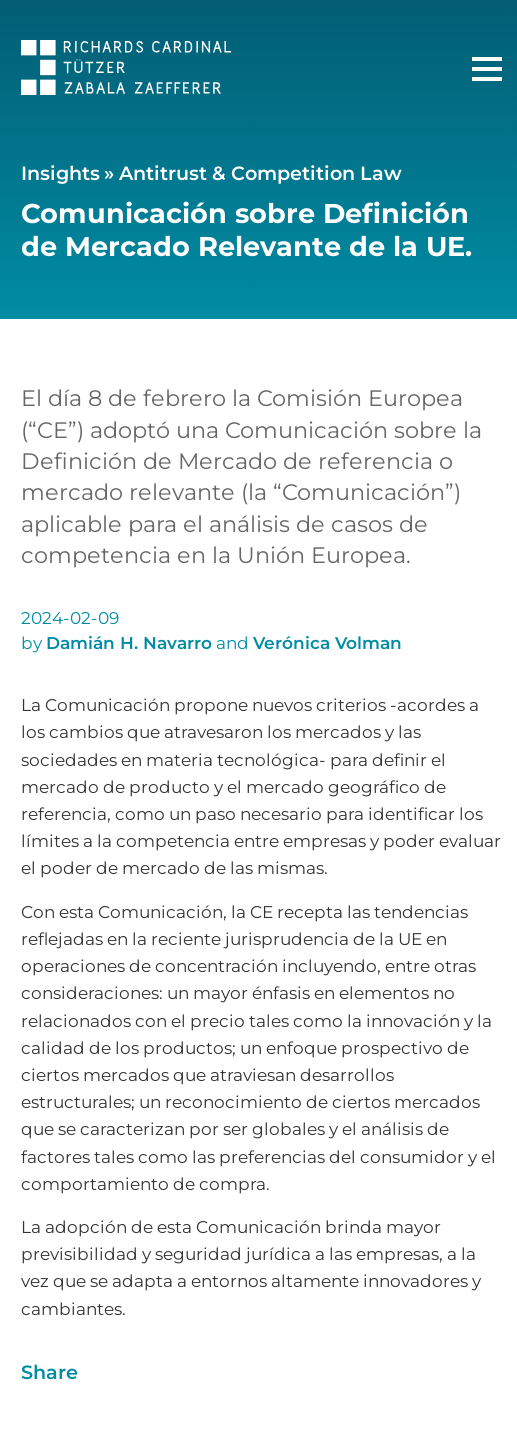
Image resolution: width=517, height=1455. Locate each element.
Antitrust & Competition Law (260, 173)
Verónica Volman (327, 643)
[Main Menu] (487, 69)
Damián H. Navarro (129, 643)
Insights (60, 173)
